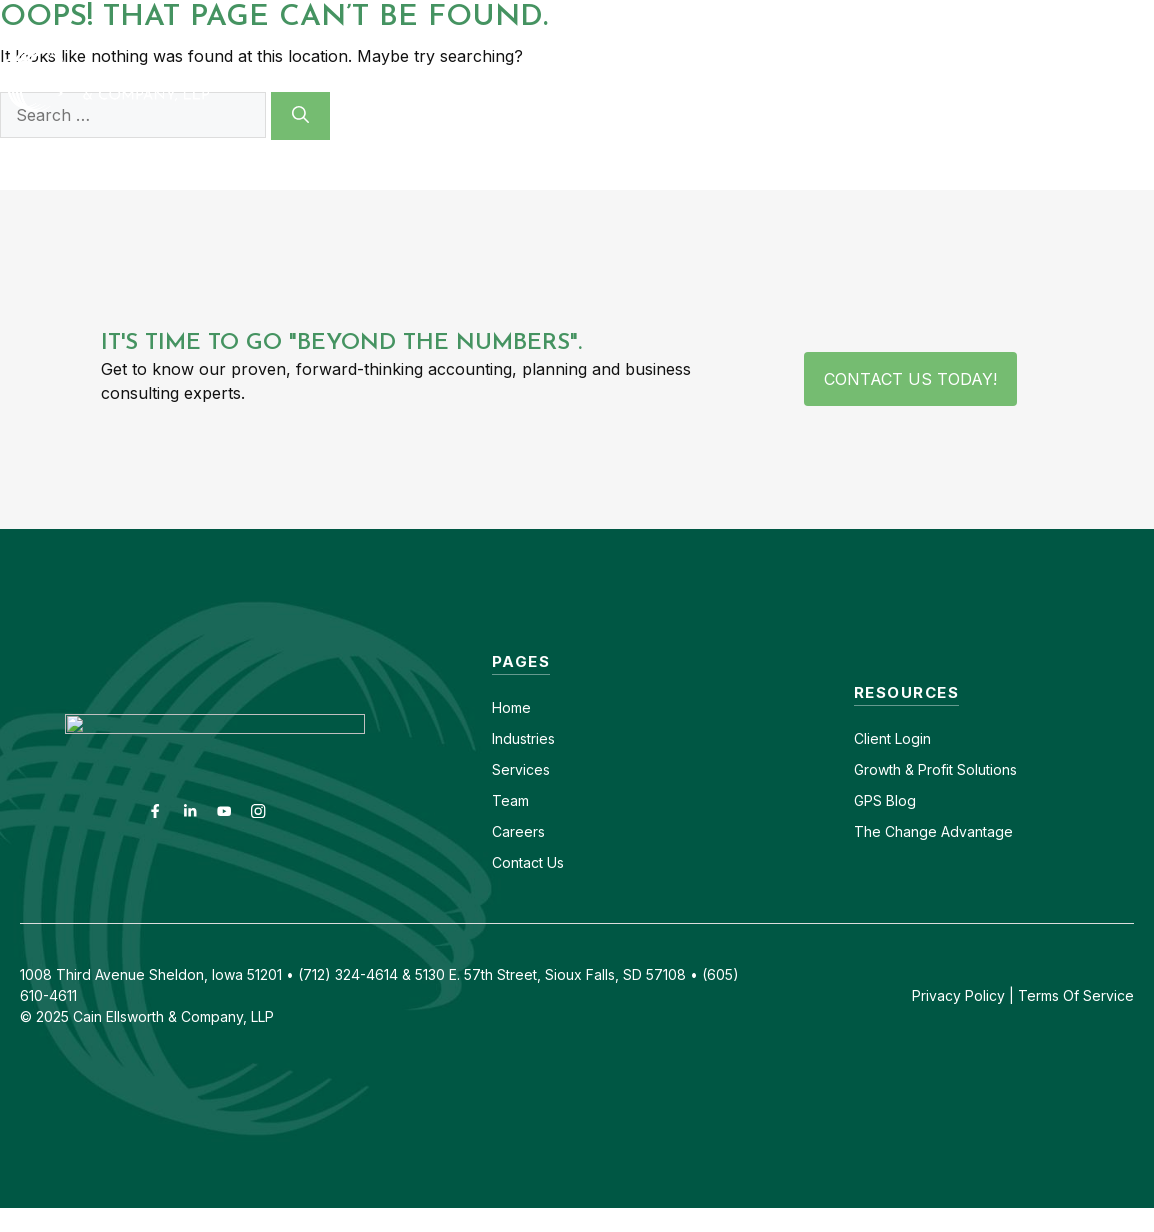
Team (510, 800)
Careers (848, 17)
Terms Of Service (1076, 995)
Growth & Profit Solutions (935, 769)
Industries (523, 738)
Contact (760, 17)
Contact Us (528, 862)
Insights (917, 79)
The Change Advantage (933, 831)
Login (911, 738)
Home (511, 707)
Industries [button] (515, 79)
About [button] (805, 79)
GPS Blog (1037, 79)
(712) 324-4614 (1099, 17)
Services (521, 769)
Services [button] (670, 79)
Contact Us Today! (910, 379)
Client (872, 738)
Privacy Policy (958, 995)
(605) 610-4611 (961, 17)
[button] (1126, 79)
